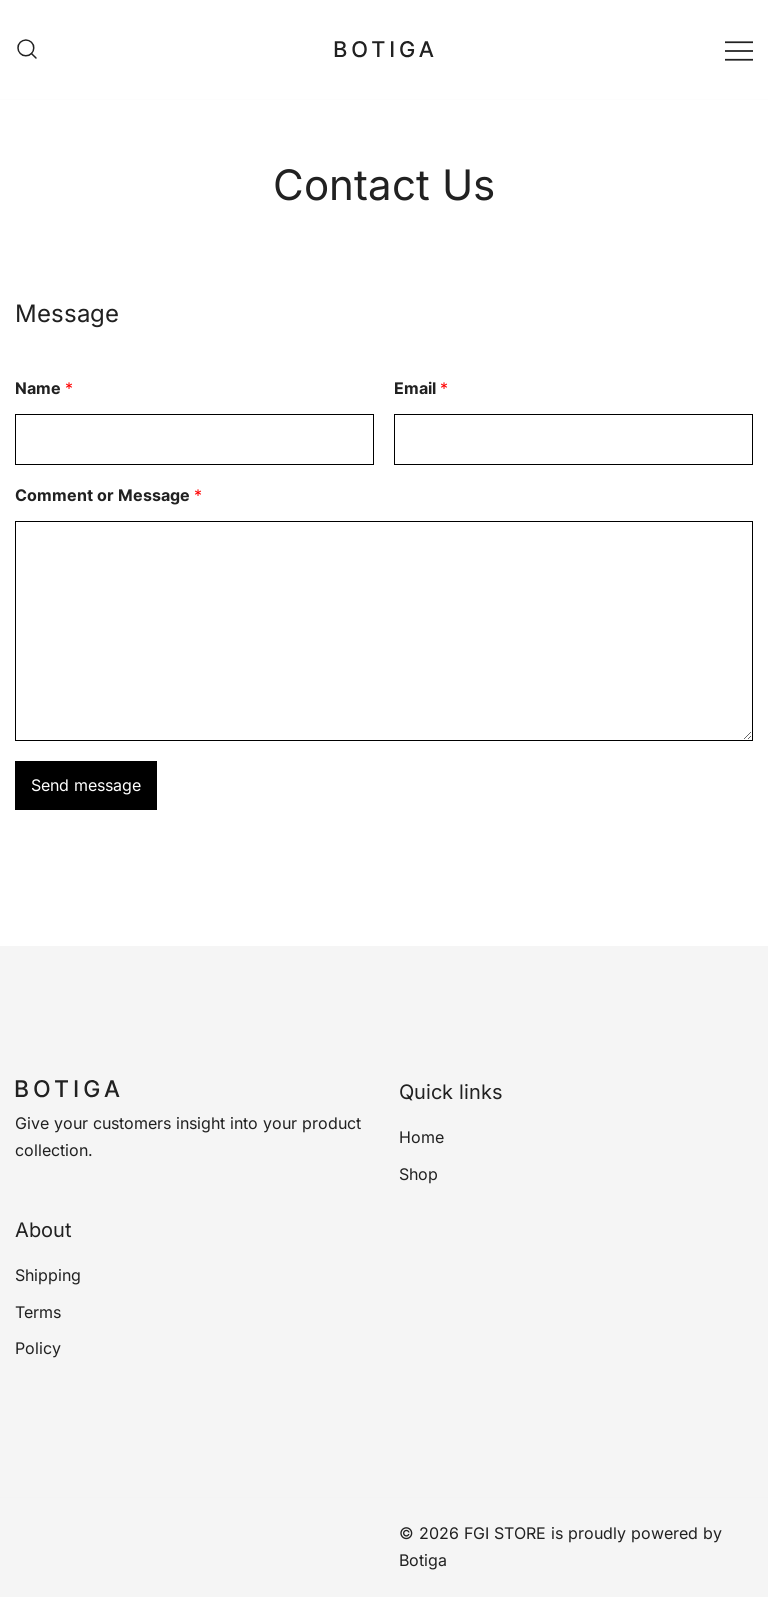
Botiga (423, 1560)
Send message (86, 785)
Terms (38, 1312)
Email (421, 388)
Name (44, 388)
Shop (418, 1174)
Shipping (48, 1275)
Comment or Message (108, 495)
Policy (38, 1348)
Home (421, 1137)
